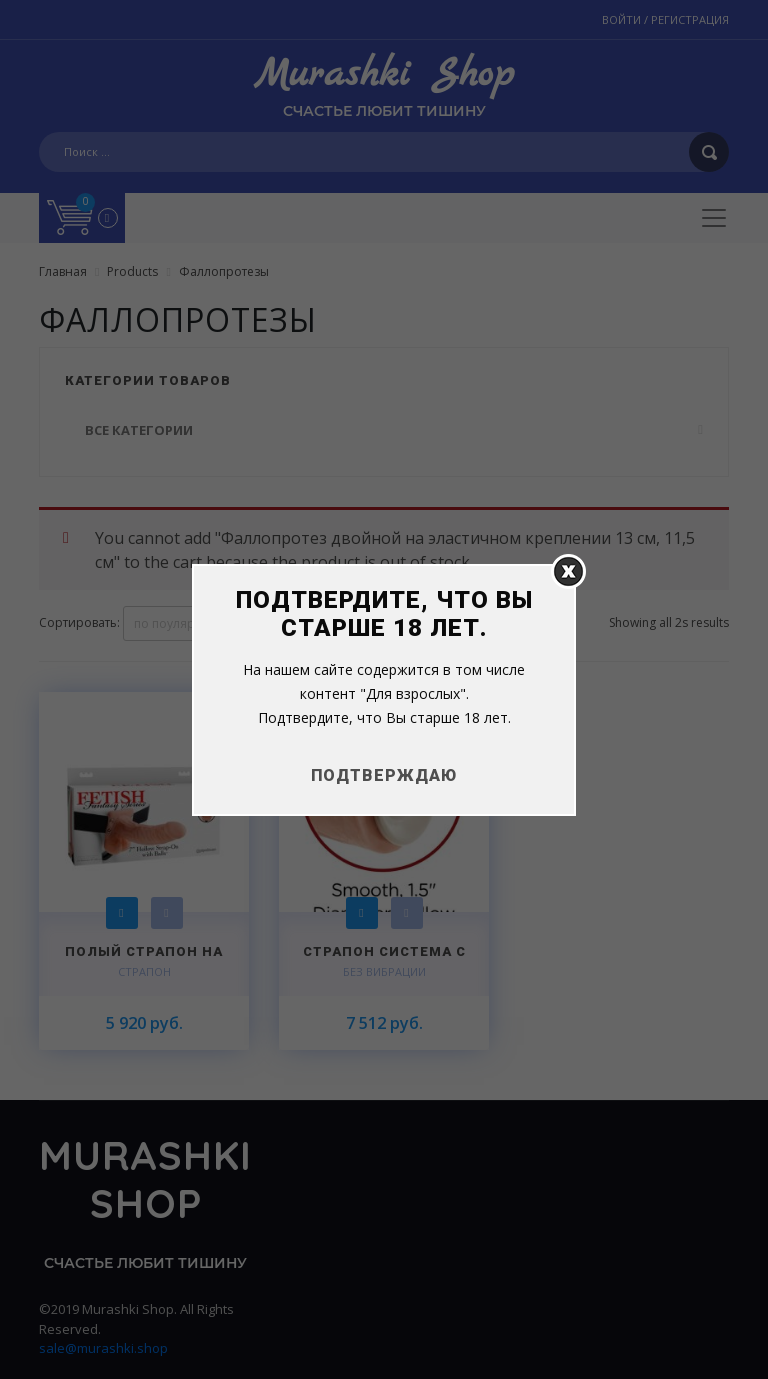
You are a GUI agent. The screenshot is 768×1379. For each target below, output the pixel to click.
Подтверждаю (384, 775)
